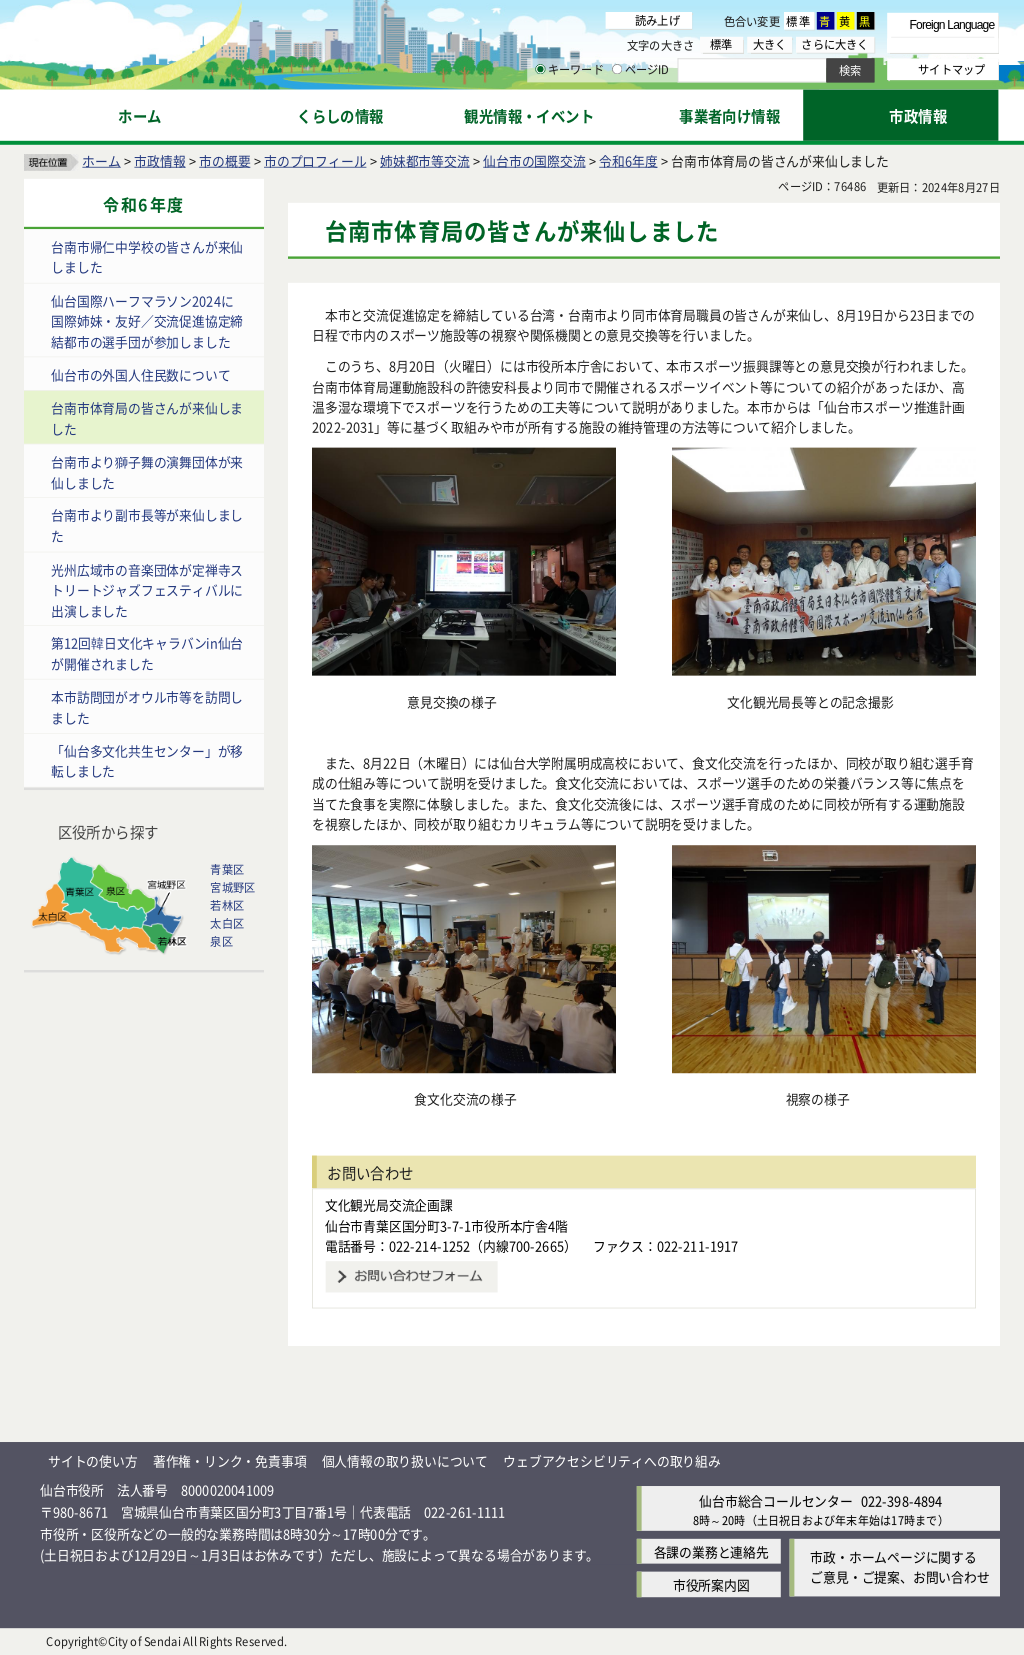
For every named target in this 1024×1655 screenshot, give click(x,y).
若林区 (227, 905)
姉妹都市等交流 (425, 160)
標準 (799, 21)
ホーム (101, 160)
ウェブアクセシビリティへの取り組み (612, 1461)
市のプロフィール (315, 160)
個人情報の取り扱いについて (405, 1461)
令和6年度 (628, 160)
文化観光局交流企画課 (389, 1204)
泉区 (221, 941)
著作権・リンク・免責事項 (230, 1461)
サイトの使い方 (93, 1461)
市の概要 (224, 160)
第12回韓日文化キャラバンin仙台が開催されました (147, 654)
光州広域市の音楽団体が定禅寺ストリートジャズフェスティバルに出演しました (147, 590)
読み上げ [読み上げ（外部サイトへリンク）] (657, 20)
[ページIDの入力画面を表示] (617, 69)
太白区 (227, 923)
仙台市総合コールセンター (776, 1500)
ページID (641, 70)
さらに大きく (834, 44)
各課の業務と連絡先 (711, 1551)
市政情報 (159, 160)
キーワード (569, 70)
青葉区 (227, 869)
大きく (770, 44)
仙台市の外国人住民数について (140, 374)
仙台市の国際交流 (534, 160)
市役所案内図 (711, 1584)
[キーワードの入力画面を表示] (540, 69)
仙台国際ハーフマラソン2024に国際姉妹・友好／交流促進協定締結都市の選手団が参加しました (147, 321)
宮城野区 (232, 887)
